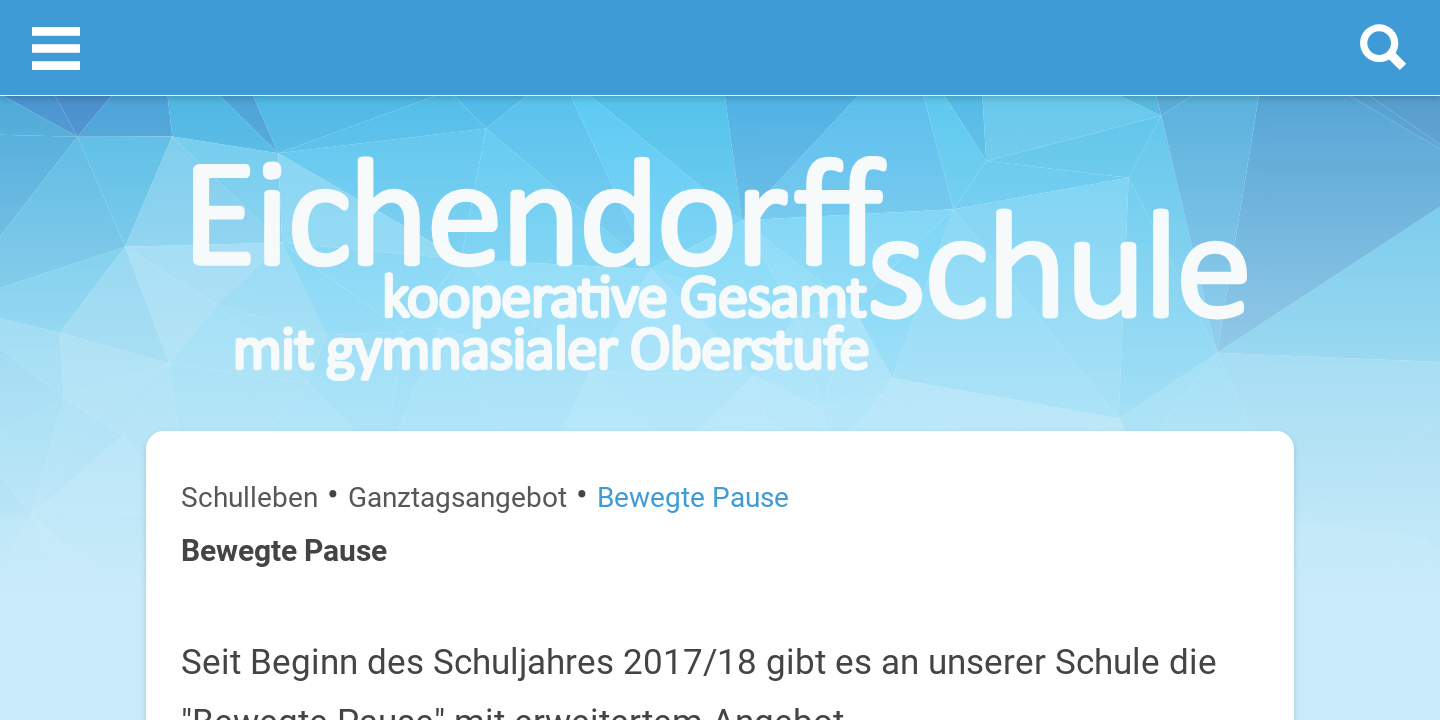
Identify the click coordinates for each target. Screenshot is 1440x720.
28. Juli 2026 (1291, 452)
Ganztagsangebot (253, 268)
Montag (1098, 388)
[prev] (1196, 341)
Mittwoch (1103, 516)
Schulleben (149, 268)
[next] (1216, 341)
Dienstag (1102, 452)
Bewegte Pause (372, 268)
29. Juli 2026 (1291, 516)
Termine (1202, 261)
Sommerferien (1206, 420)
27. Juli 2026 (1291, 388)
